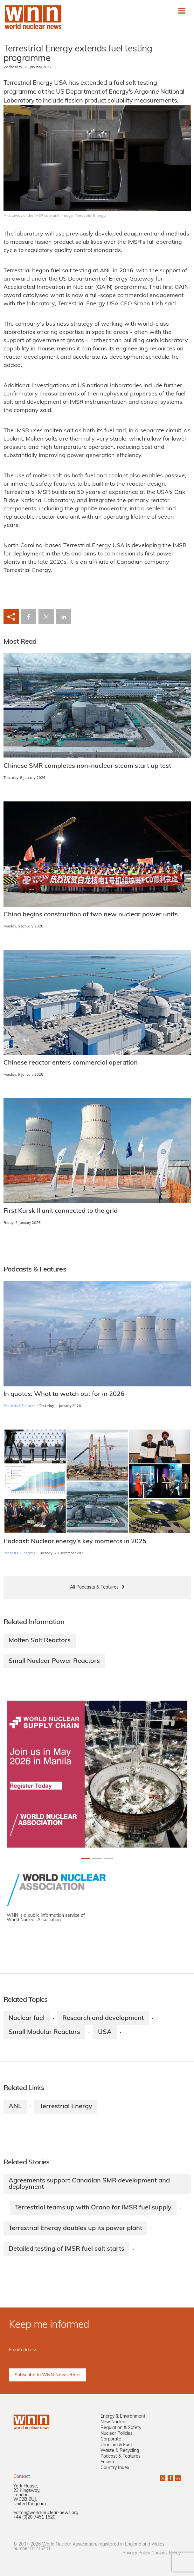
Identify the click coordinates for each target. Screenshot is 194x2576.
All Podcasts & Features (94, 1587)
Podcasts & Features (19, 1406)
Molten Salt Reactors (40, 1640)
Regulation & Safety (120, 2428)
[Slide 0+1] (85, 1858)
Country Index (114, 2468)
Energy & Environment (122, 2416)
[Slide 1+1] (97, 1858)
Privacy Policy (136, 2553)
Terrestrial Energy (65, 2106)
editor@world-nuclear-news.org (45, 2513)
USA (105, 2032)
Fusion (107, 2462)
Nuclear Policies (116, 2433)
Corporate (110, 2439)
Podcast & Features (120, 2456)
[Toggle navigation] (182, 10)
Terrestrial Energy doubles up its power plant (75, 2228)
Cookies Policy (166, 2553)
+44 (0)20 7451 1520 (34, 2517)
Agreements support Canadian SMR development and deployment (89, 2184)
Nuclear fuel (27, 2018)
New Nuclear (113, 2422)
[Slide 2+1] (108, 1858)
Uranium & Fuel (116, 2445)
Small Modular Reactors (44, 2032)
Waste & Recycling (119, 2450)
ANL (15, 2106)
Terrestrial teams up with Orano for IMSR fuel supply (93, 2208)
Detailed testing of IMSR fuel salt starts (66, 2249)
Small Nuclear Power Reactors (54, 1661)
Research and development (103, 2018)
